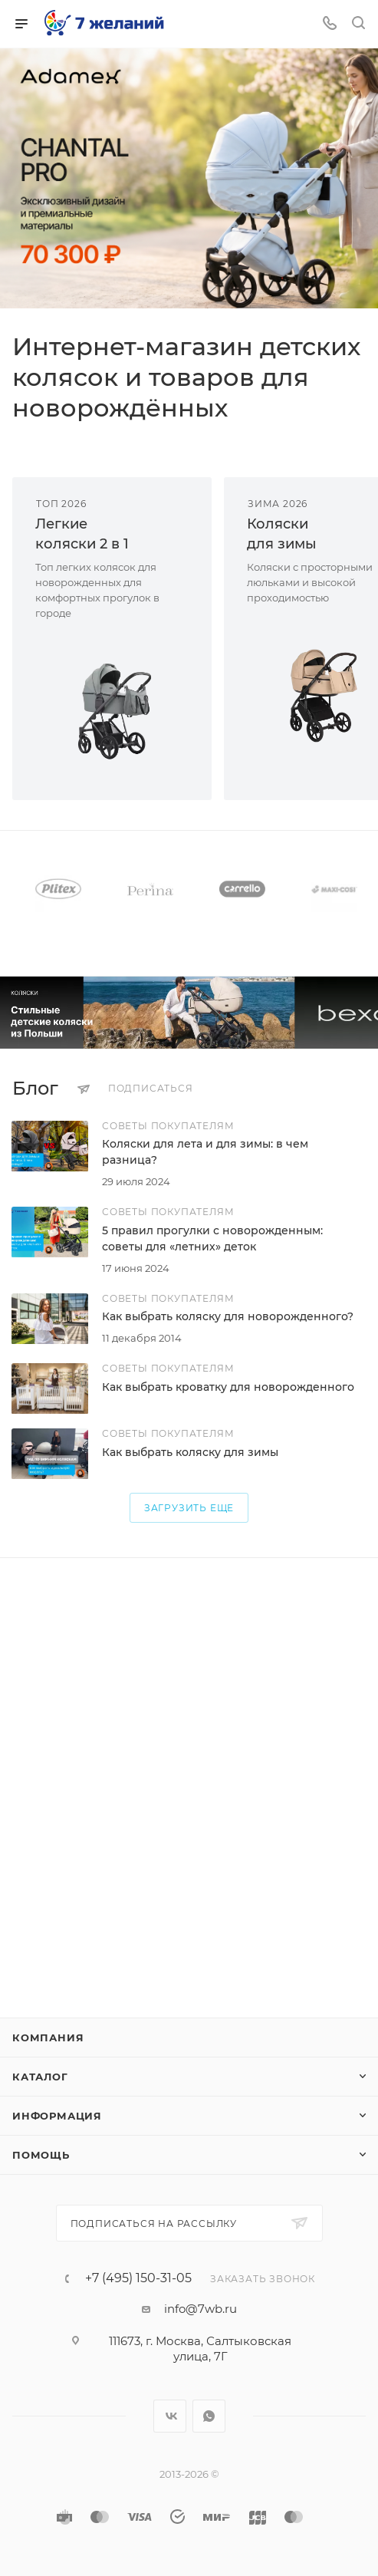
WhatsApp (208, 2416)
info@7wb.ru (200, 2308)
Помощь (41, 2155)
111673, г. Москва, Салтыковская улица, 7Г (200, 2349)
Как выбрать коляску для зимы (190, 1452)
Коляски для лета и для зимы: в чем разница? (205, 1152)
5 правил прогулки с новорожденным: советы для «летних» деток (212, 1238)
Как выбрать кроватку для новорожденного (228, 1387)
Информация (57, 2116)
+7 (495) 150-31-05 (138, 2278)
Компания (48, 2037)
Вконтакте (169, 2416)
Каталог (40, 2076)
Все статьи (361, 1088)
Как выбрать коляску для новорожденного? (227, 1316)
